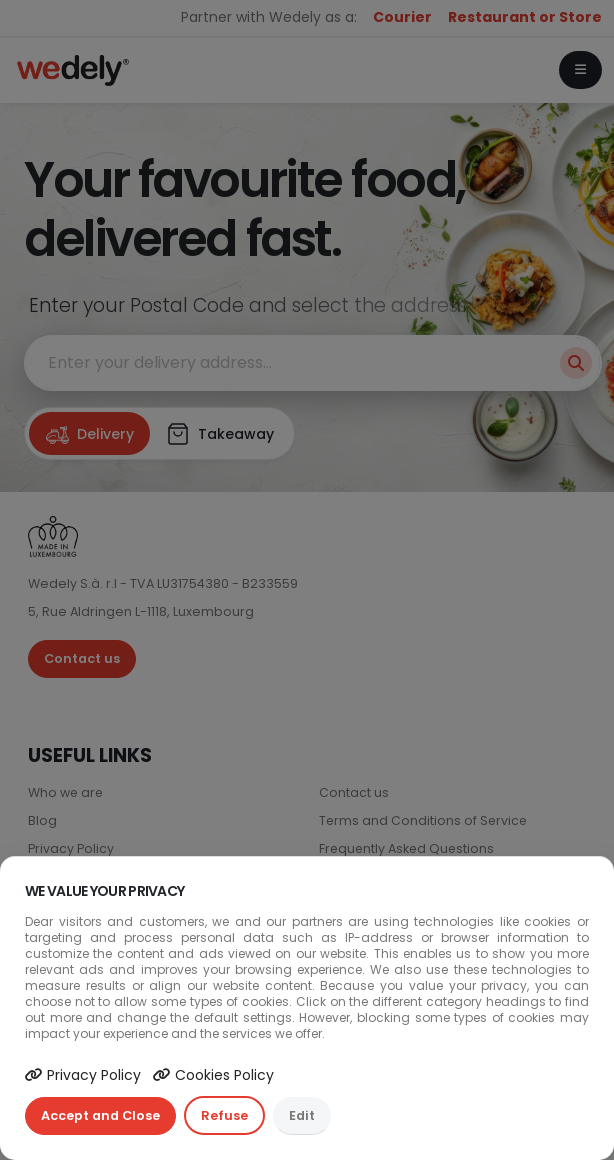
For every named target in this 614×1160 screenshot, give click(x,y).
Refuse (224, 1115)
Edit (302, 1115)
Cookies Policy (213, 1075)
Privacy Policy (83, 1075)
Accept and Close (100, 1115)
